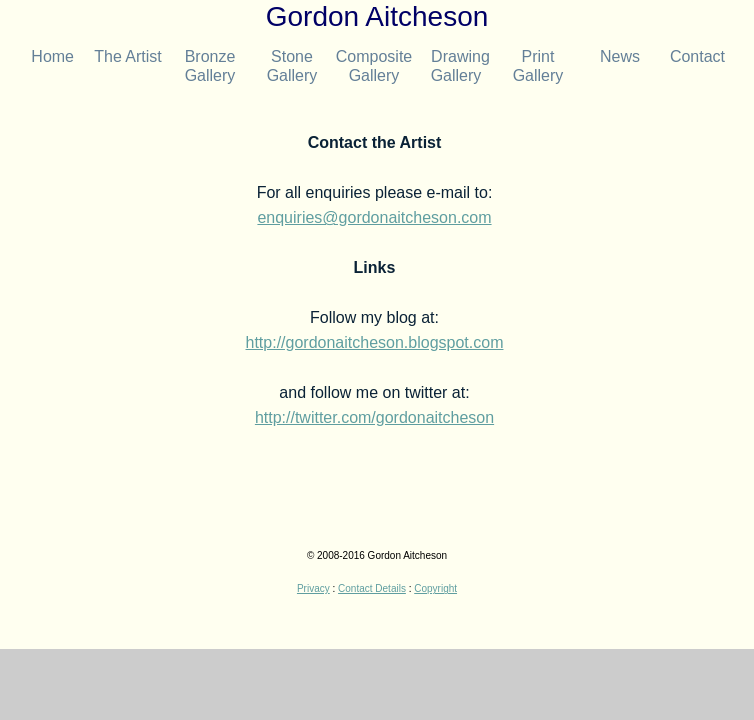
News (620, 56)
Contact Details (372, 588)
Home (46, 56)
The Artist (128, 56)
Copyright (435, 588)
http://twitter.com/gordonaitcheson (374, 417)
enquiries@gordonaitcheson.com (374, 217)
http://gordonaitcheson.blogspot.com (375, 342)
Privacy (313, 588)
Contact (693, 56)
